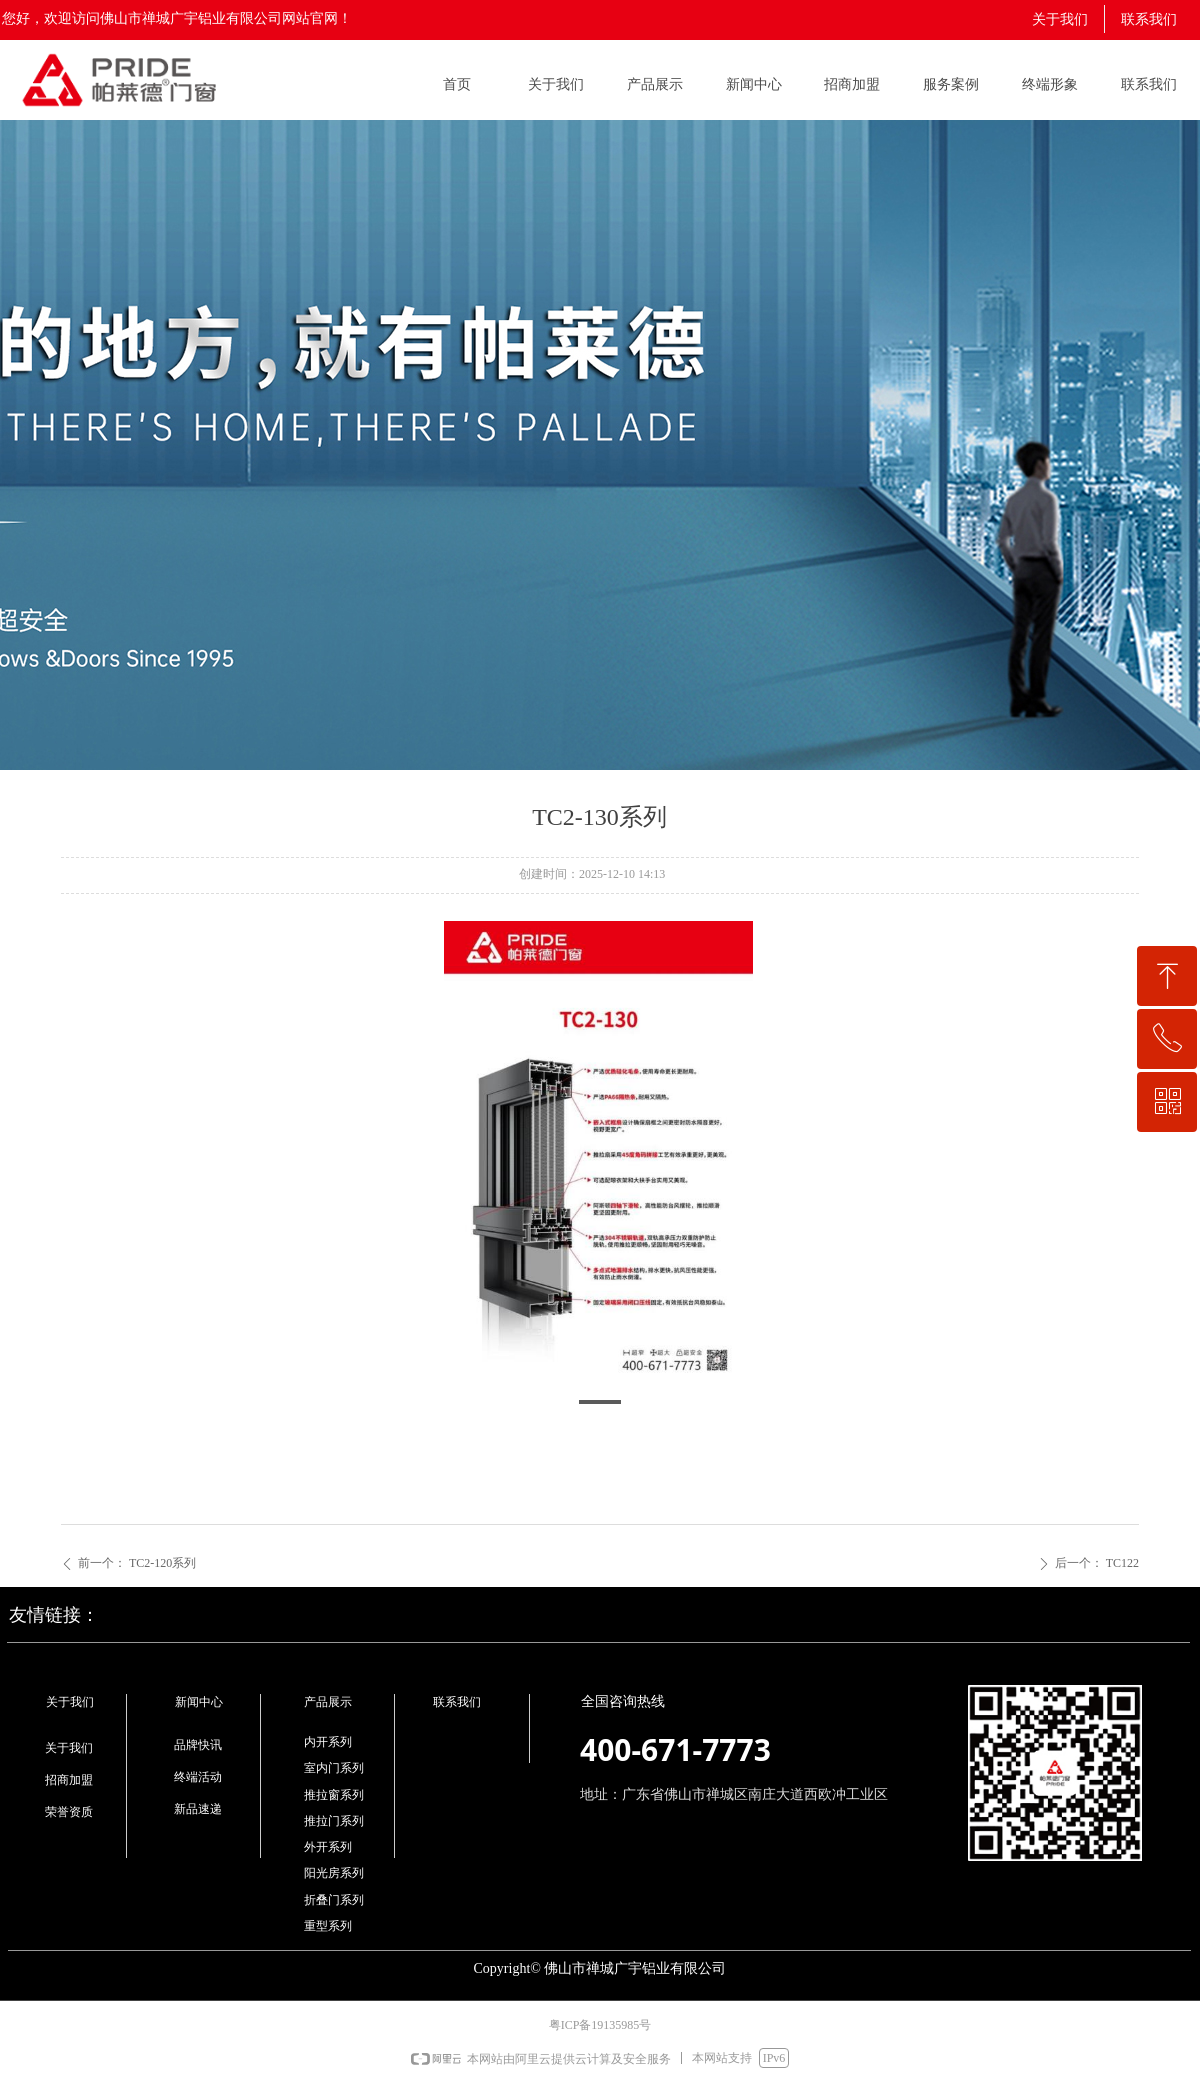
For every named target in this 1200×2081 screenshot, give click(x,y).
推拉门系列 (334, 1821)
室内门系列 (334, 1768)
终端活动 (198, 1777)
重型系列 (328, 1926)
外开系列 (328, 1847)
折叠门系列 (334, 1900)
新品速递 (198, 1809)
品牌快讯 (198, 1745)
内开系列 (328, 1742)
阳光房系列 (334, 1873)
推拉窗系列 (334, 1795)
